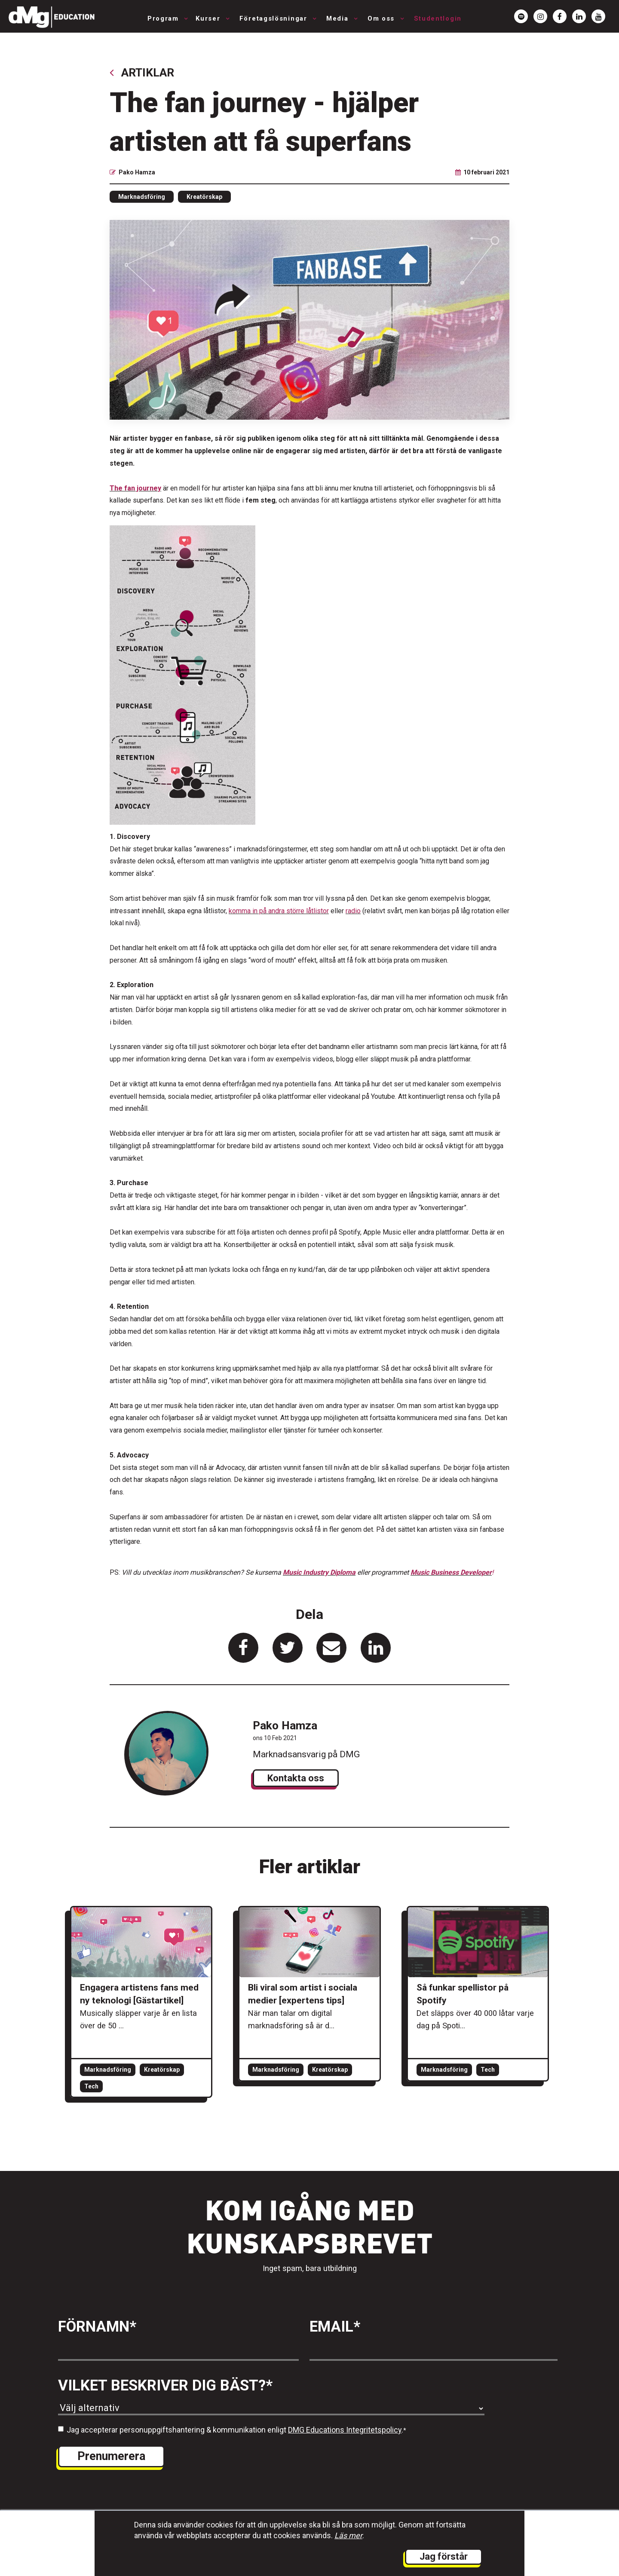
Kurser (209, 18)
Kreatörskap (204, 196)
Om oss (382, 18)
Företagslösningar (274, 18)
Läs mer (348, 2535)
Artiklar (142, 72)
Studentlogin (438, 18)
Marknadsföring (141, 196)
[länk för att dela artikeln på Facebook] (243, 1648)
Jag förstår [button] (444, 2556)
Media (338, 18)
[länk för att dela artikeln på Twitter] (288, 1648)
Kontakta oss (295, 1778)
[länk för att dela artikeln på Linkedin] (376, 1648)
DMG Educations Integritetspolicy (344, 2429)
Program (164, 18)
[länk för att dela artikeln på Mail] (331, 1648)
